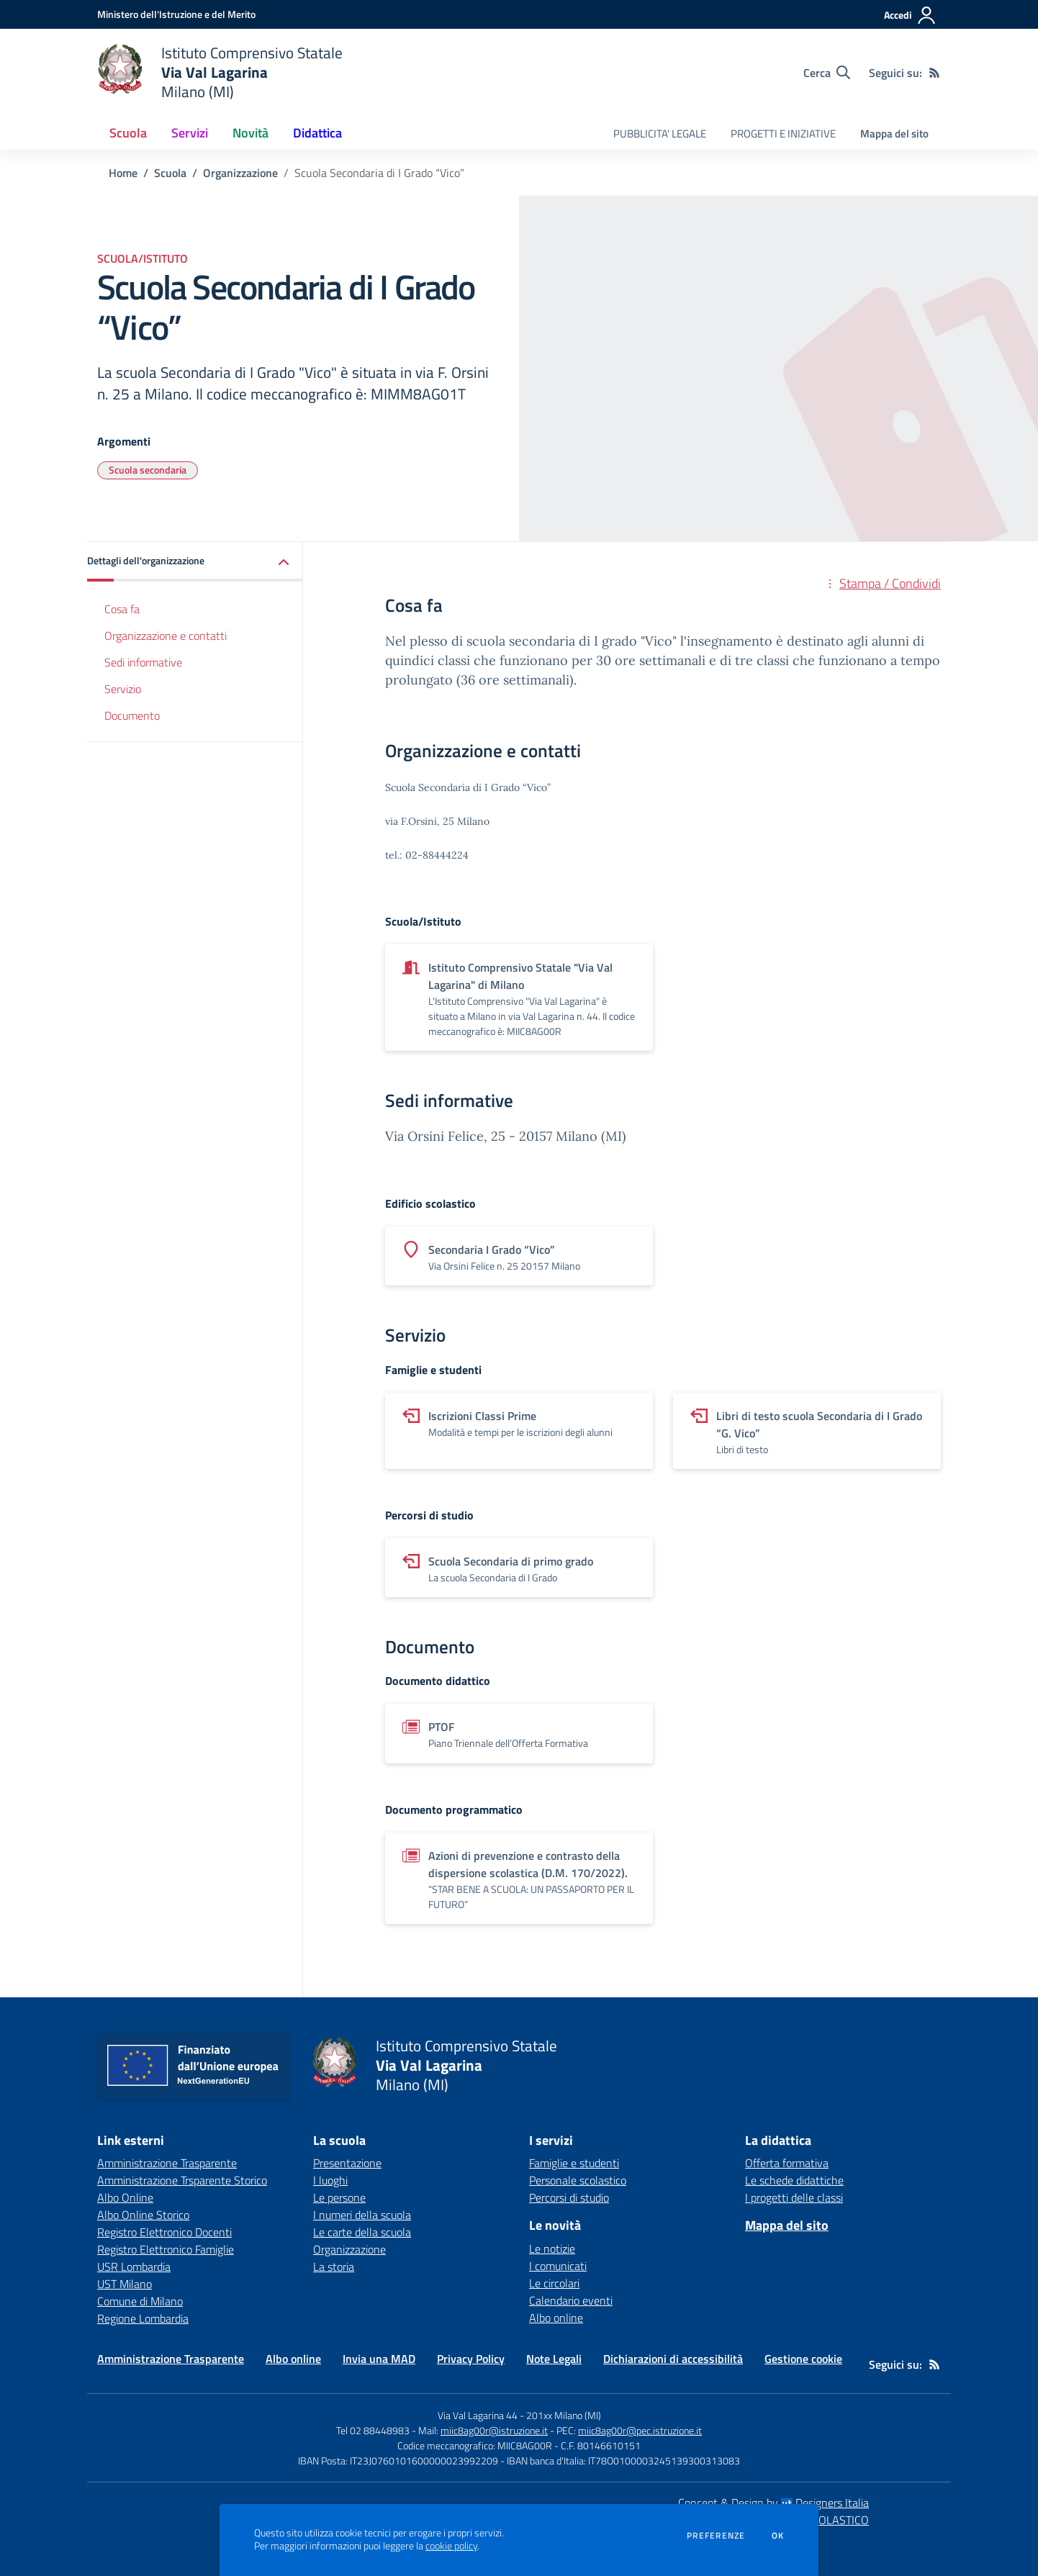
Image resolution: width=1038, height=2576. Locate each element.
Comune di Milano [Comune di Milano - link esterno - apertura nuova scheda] (140, 2301)
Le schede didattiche (794, 2180)
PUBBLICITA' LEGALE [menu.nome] (659, 133)
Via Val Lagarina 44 (478, 2415)
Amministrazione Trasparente (170, 2358)
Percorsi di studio (569, 2197)
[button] (195, 562)
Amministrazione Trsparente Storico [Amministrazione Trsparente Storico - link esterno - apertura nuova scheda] (182, 2180)
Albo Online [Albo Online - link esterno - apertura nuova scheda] (125, 2197)
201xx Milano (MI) (563, 2415)
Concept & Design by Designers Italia (773, 2502)
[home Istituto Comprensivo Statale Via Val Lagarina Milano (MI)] (220, 72)
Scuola (170, 172)
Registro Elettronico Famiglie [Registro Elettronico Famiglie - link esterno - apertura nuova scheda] (165, 2249)
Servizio (122, 688)
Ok (778, 2535)
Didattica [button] (317, 133)
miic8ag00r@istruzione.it (494, 2430)
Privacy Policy (471, 2358)
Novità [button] (250, 133)
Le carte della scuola (362, 2232)
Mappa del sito (894, 133)
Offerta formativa (787, 2162)
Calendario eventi (571, 2300)
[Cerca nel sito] (826, 72)
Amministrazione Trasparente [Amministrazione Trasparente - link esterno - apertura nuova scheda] (167, 2162)
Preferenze (716, 2535)
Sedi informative (143, 662)
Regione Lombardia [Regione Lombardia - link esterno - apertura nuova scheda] (143, 2318)
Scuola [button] (128, 133)
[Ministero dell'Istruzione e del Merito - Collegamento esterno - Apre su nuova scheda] (176, 14)
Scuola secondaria (147, 469)
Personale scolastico (577, 2180)
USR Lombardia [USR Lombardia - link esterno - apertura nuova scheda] (134, 2266)
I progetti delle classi (794, 2197)
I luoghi (330, 2180)
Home (123, 172)
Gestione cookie (803, 2358)
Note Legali (554, 2358)
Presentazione (347, 2162)
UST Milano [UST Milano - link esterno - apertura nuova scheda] (124, 2283)
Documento (132, 715)
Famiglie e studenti (574, 2162)
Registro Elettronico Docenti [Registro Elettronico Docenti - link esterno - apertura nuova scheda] (164, 2232)
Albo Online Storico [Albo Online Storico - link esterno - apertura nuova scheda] (143, 2214)
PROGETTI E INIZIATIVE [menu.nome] (783, 133)
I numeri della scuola (362, 2214)
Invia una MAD (379, 2358)
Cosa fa (122, 609)
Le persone (339, 2197)
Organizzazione (240, 172)
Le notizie (552, 2248)
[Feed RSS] (934, 72)
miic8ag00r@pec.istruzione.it (640, 2430)
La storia (333, 2266)
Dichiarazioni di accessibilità (673, 2358)
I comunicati (558, 2265)
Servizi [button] (189, 133)
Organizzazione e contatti (165, 635)
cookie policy (451, 2546)
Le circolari (554, 2283)
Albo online (556, 2317)
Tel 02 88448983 (373, 2430)
